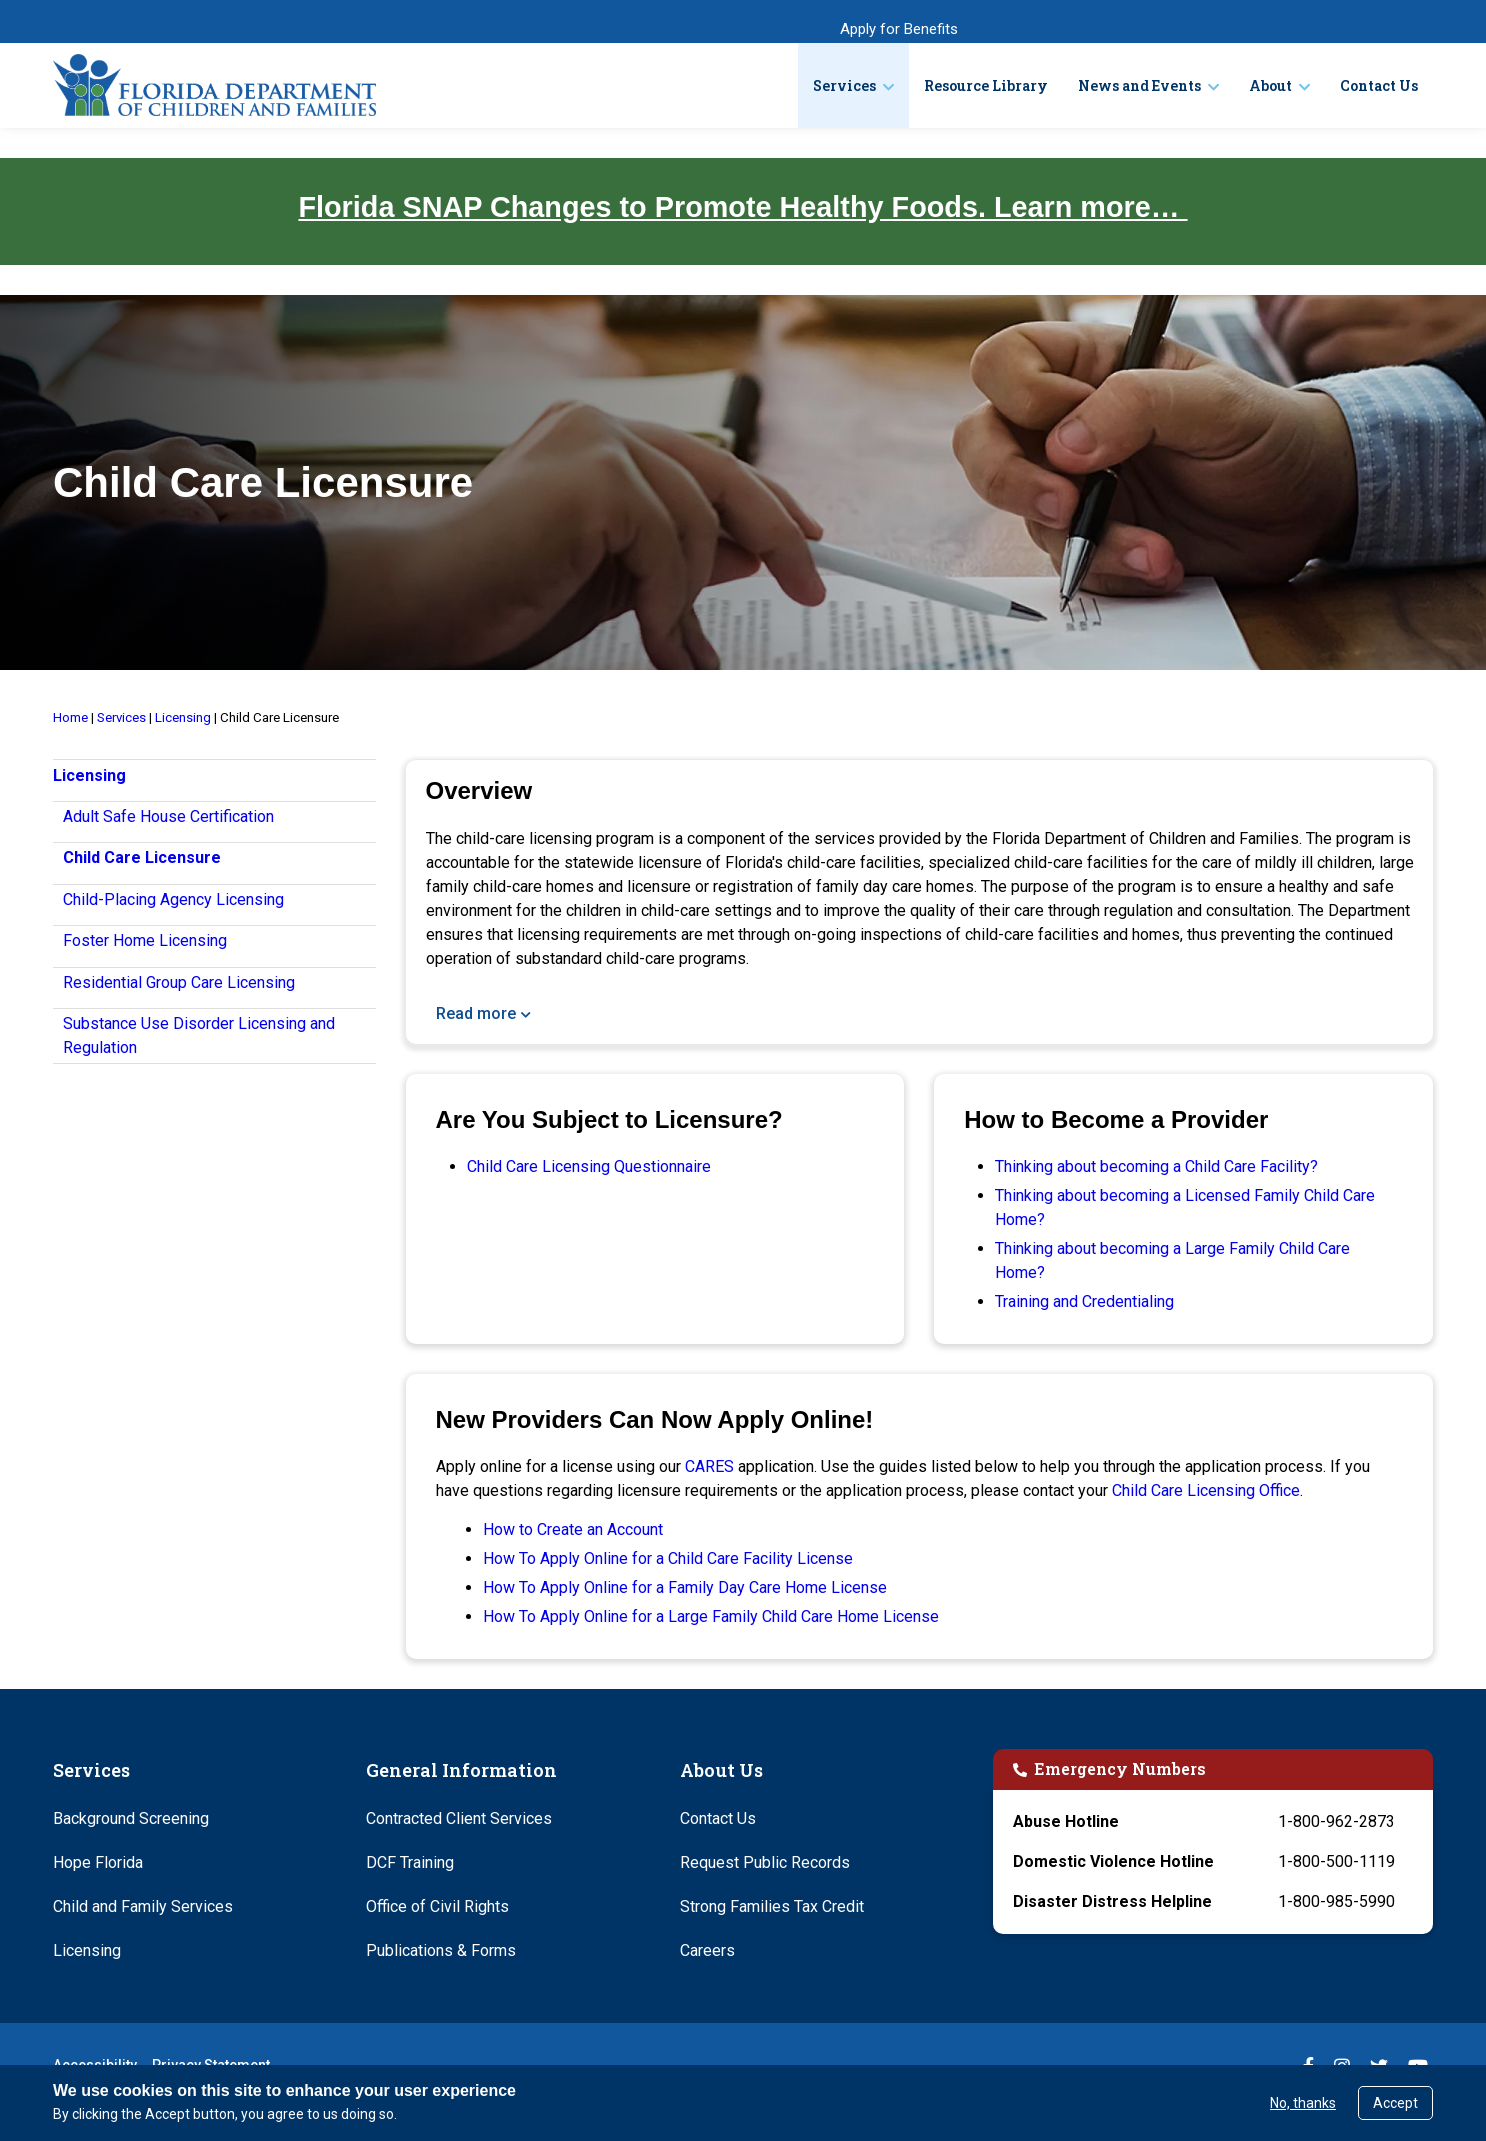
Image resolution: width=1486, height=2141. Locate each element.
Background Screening (131, 1818)
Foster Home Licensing (145, 940)
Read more (476, 1013)
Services (844, 85)
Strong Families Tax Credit (772, 1906)
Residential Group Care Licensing (179, 982)
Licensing (87, 1950)
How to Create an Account (573, 1529)
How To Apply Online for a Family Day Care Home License (685, 1587)
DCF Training (410, 1862)
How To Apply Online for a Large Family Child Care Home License (711, 1616)
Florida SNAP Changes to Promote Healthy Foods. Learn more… (742, 207)
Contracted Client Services (459, 1818)
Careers (707, 1950)
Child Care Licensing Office (1206, 1490)
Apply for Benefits (899, 29)
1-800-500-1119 (1336, 1861)
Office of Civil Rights (437, 1906)
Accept (1395, 2103)
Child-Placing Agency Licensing (173, 899)
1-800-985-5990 (1336, 1901)
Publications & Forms (441, 1950)
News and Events (1139, 85)
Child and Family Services (143, 1906)
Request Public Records (765, 1862)
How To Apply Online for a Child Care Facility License (668, 1558)
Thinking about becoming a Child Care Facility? (1156, 1166)
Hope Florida (98, 1862)
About (1270, 85)
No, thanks (1303, 2103)
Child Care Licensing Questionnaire (589, 1166)
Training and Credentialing (1084, 1301)
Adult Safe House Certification (168, 816)
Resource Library (986, 85)
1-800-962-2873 (1336, 1821)
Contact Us (1379, 85)
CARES (709, 1466)
